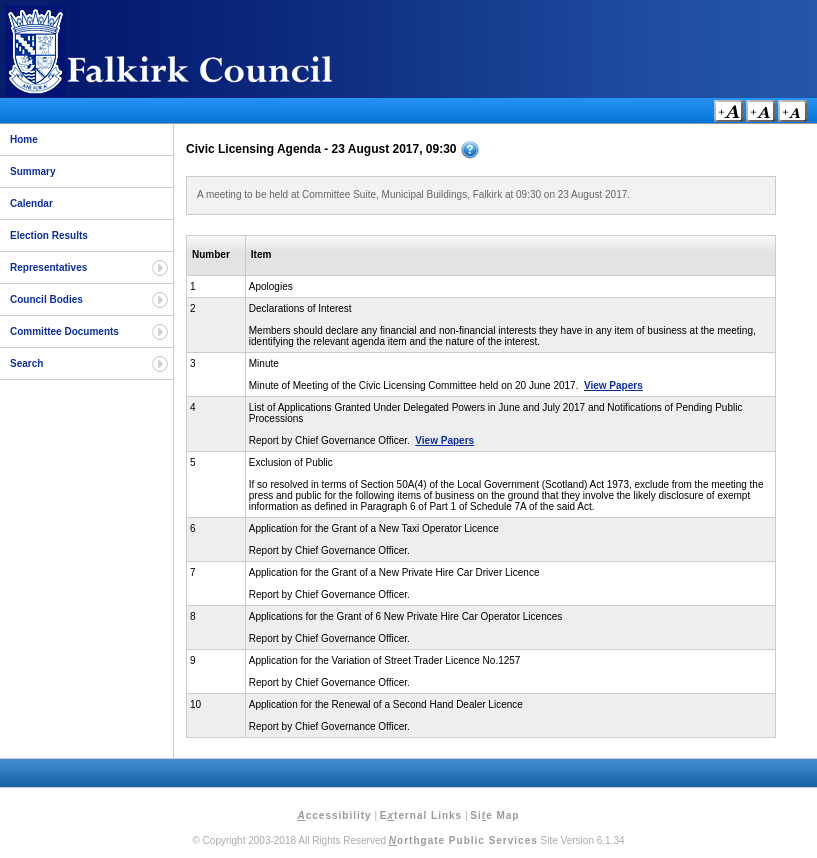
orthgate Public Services (463, 840)
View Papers (613, 385)
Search (26, 363)
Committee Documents (64, 331)
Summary (33, 171)
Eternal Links (421, 815)
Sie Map (494, 815)
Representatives (48, 267)
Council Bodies (46, 299)
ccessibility (335, 815)
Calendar (31, 203)
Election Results (49, 235)
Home (24, 139)
